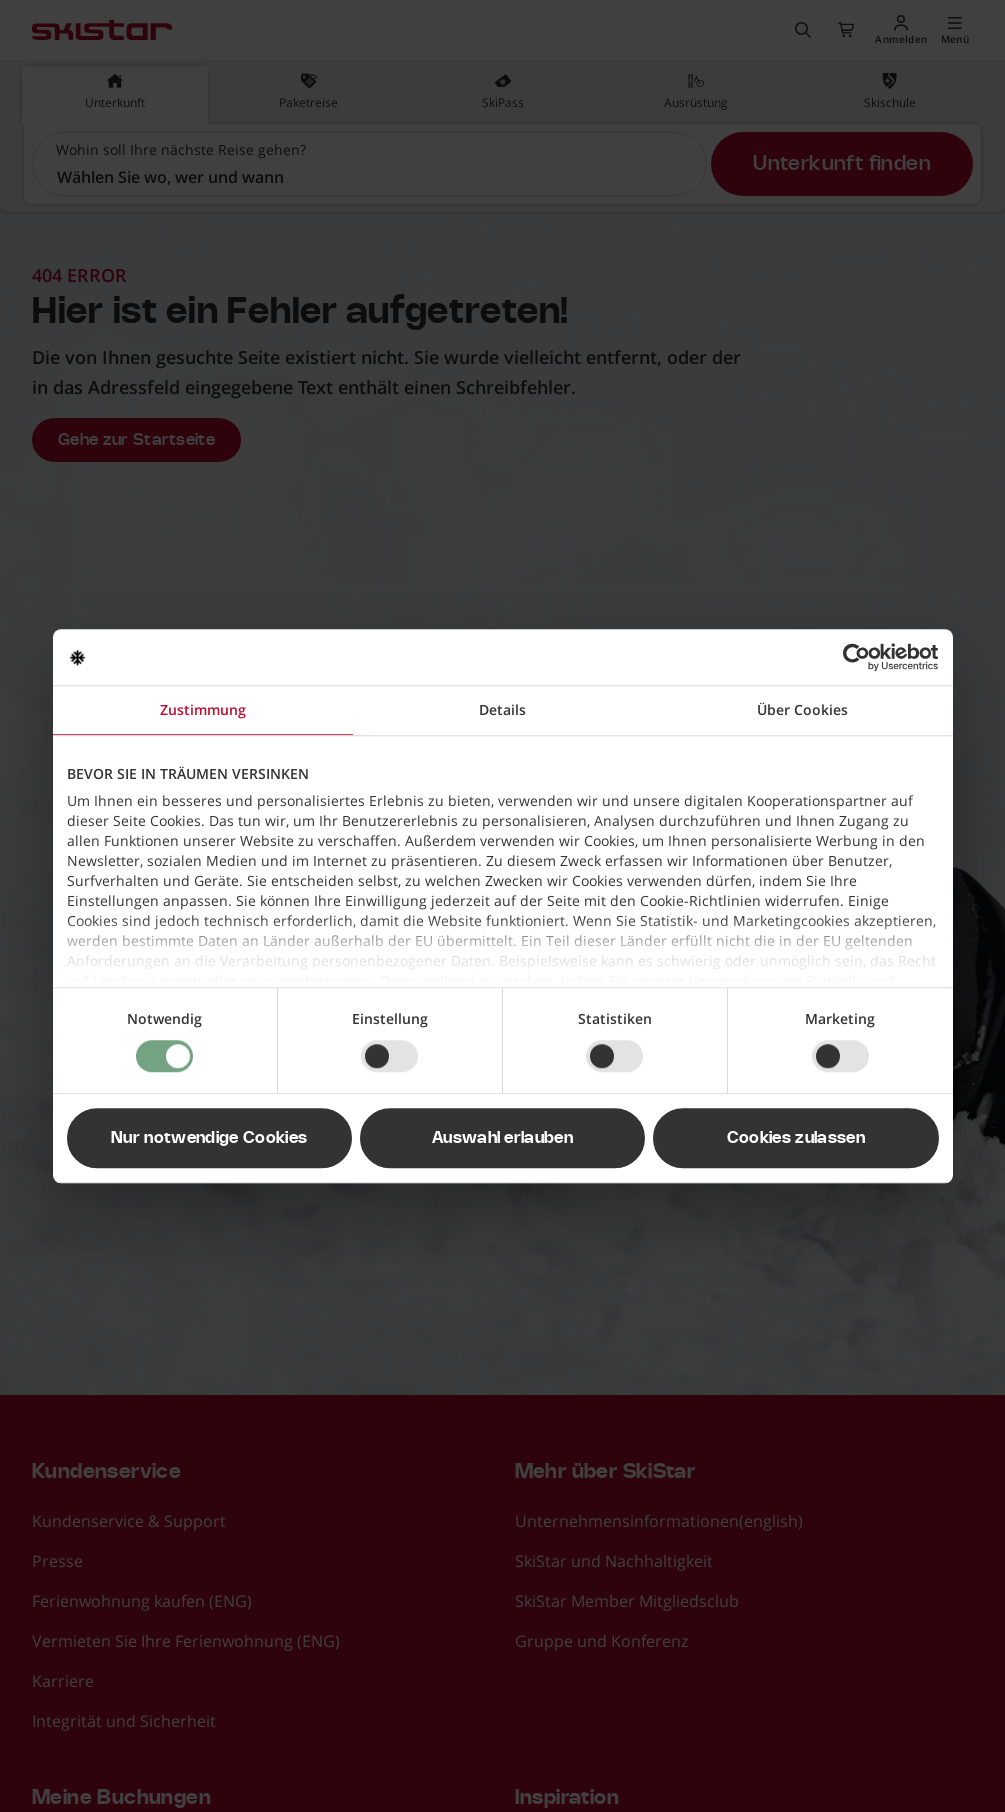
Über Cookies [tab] (802, 709)
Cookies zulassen (796, 1138)
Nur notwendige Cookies (209, 1138)
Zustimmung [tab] (203, 709)
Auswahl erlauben (502, 1138)
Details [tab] (502, 709)
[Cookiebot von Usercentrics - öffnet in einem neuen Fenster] (851, 657)
